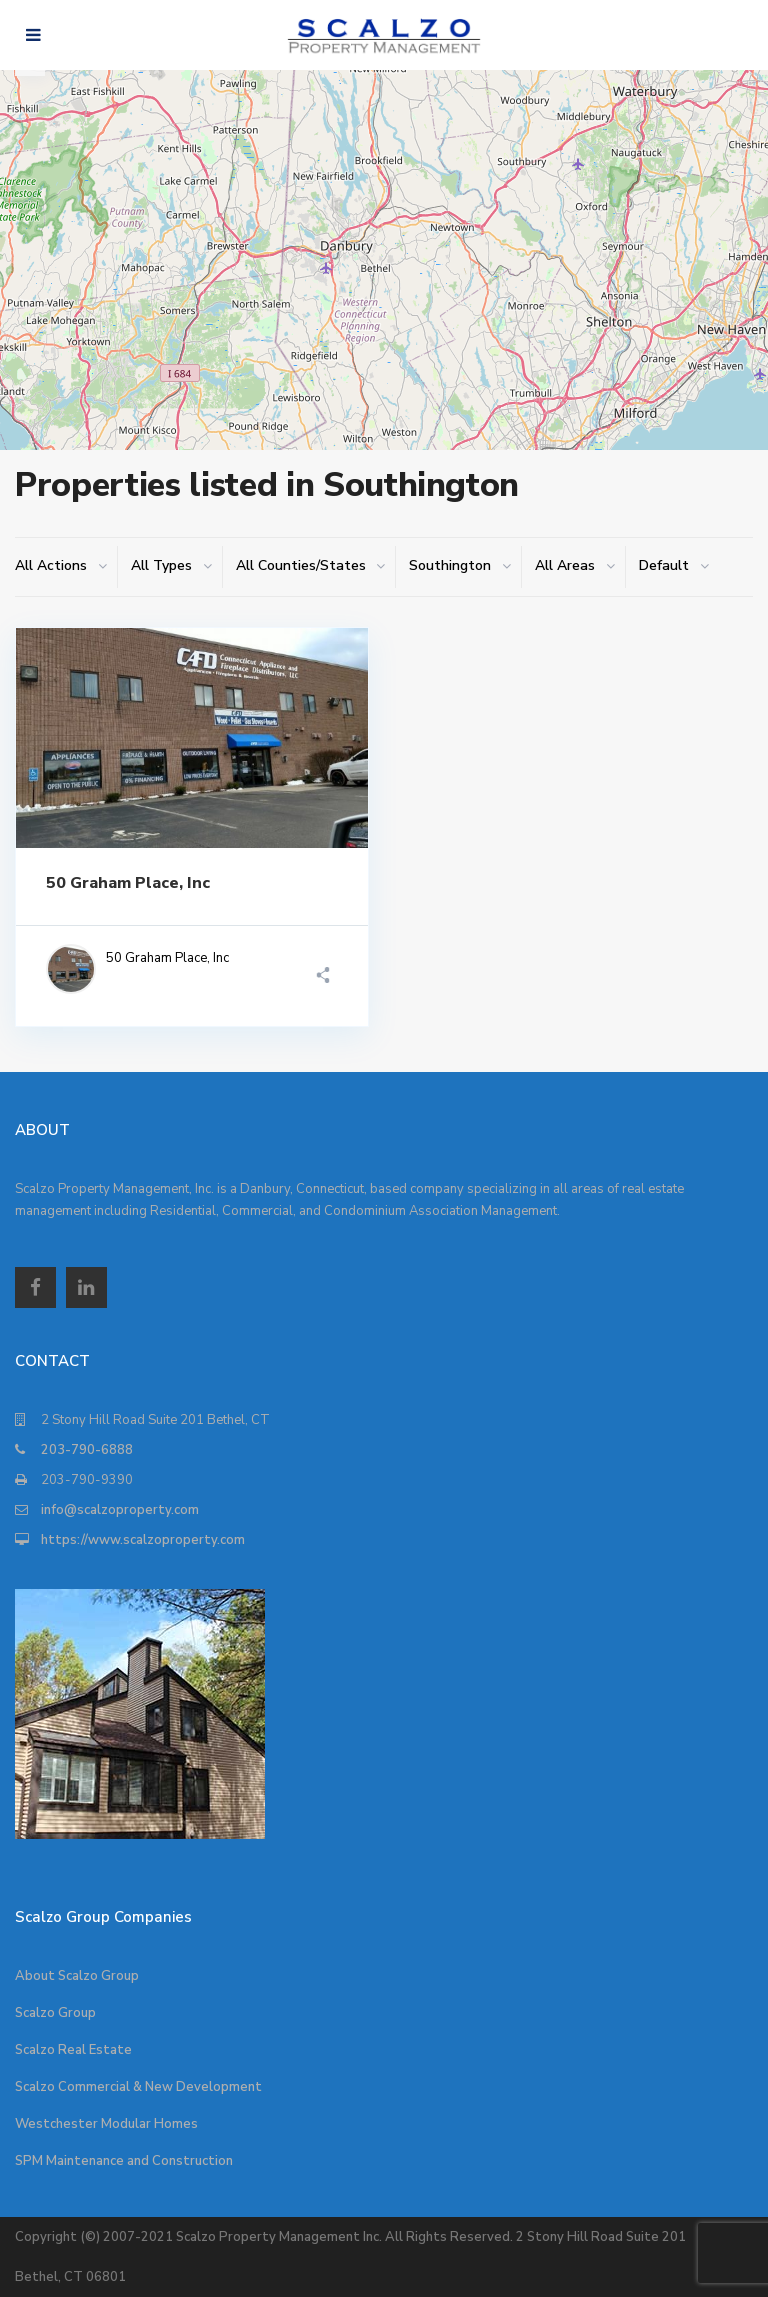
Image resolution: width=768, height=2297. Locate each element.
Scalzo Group (55, 2013)
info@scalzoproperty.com (120, 1510)
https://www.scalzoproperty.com (143, 1540)
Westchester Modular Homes (106, 2124)
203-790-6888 (87, 1450)
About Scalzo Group (77, 1976)
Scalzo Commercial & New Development (138, 2087)
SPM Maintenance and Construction (124, 2161)
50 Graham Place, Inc (128, 883)
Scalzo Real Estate (73, 2050)
